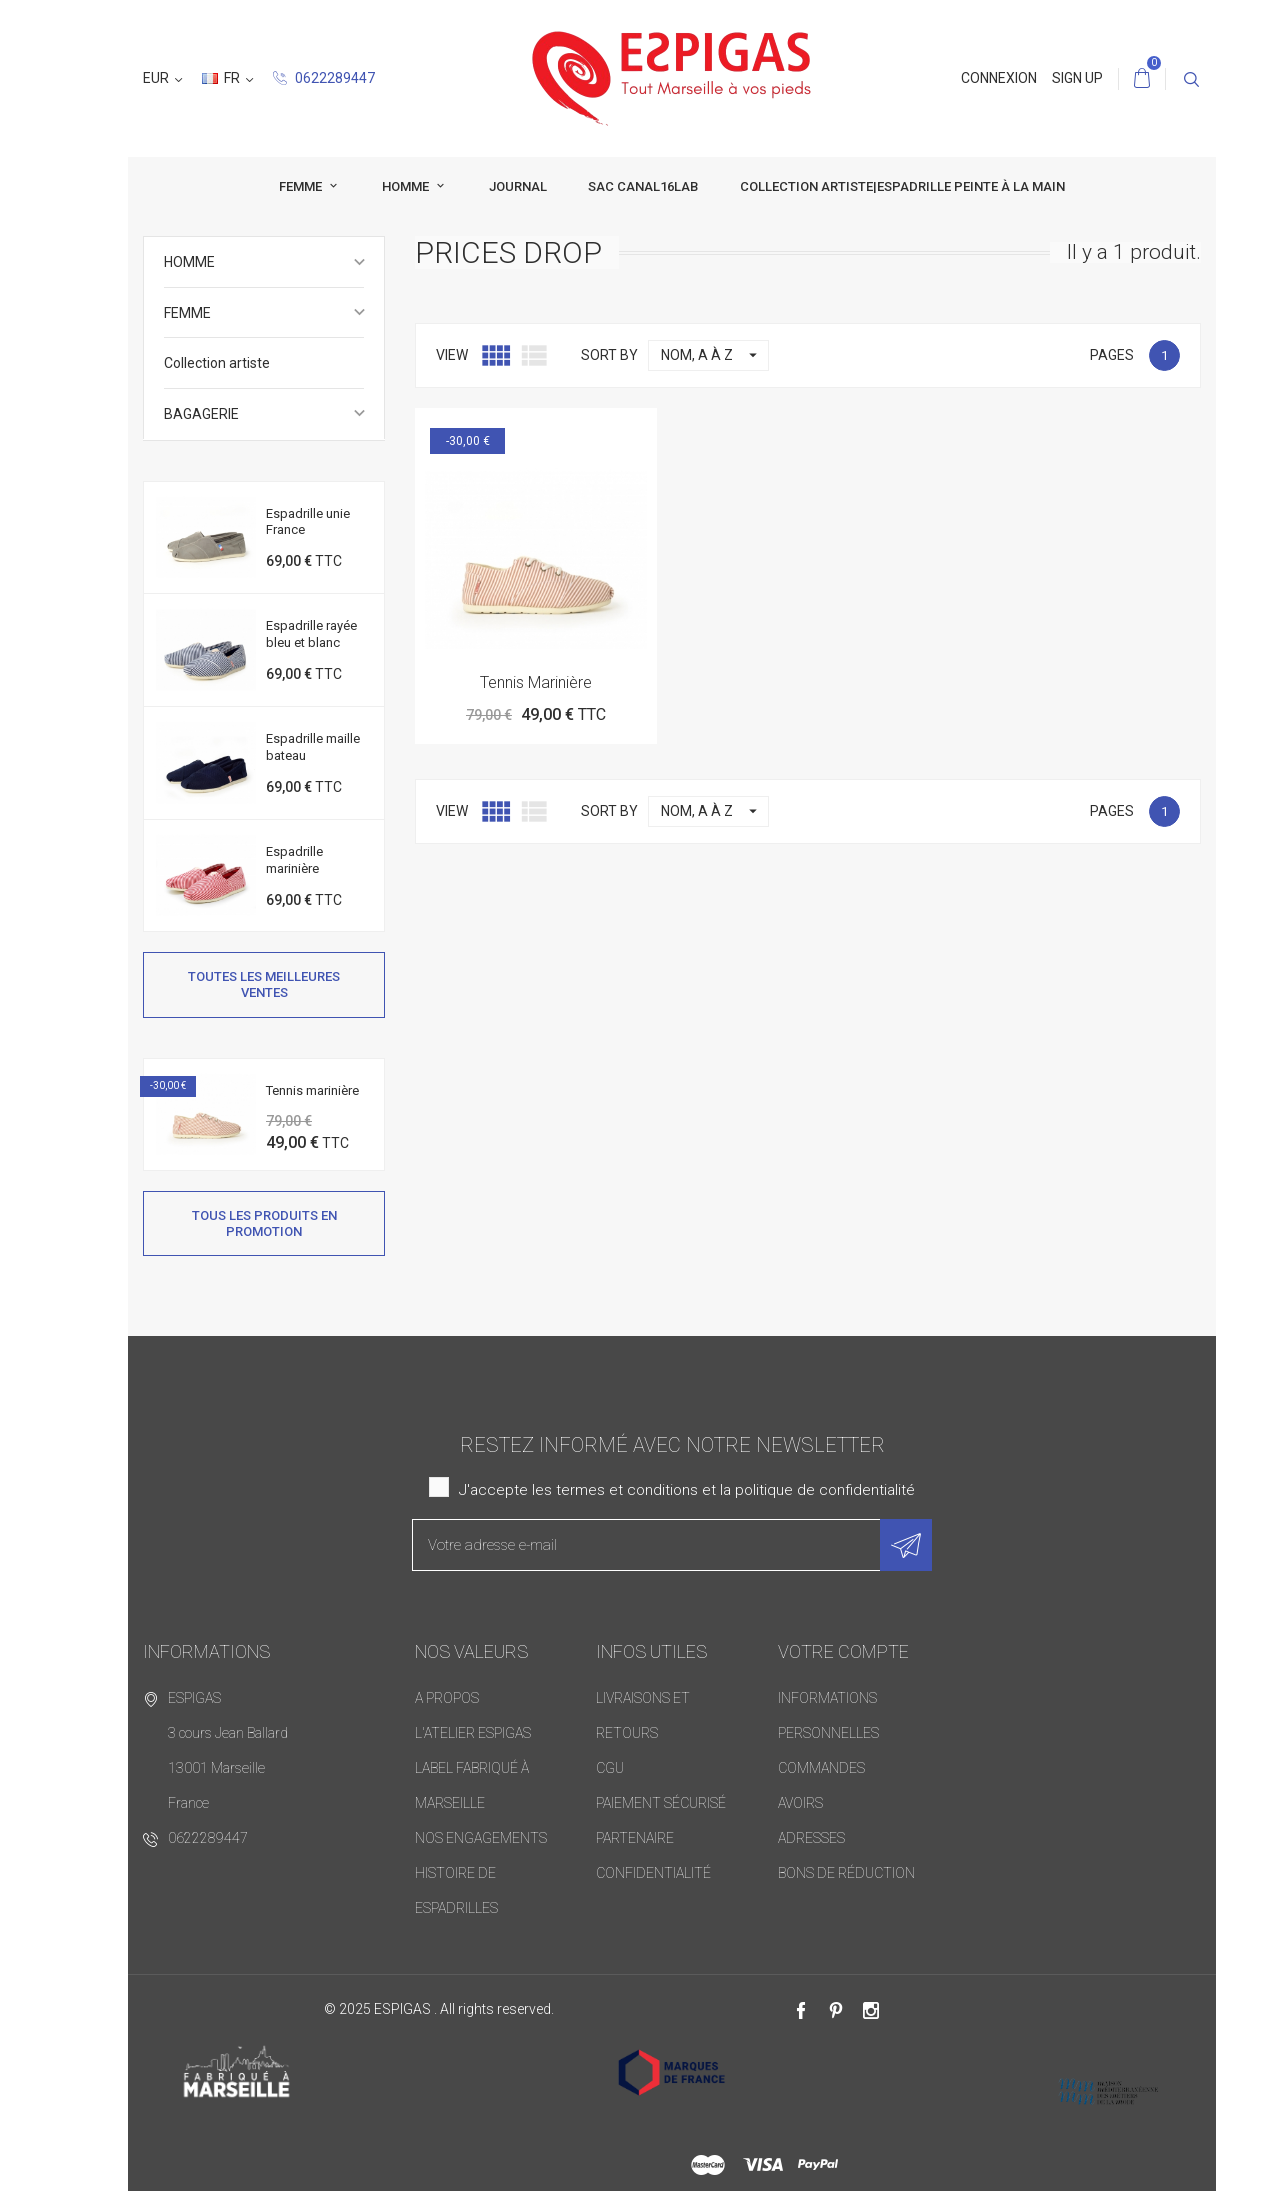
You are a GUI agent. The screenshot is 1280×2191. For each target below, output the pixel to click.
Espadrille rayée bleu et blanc (311, 634)
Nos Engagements (481, 1838)
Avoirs (800, 1803)
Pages (1112, 355)
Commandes (821, 1768)
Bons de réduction (846, 1873)
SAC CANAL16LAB (611, 186)
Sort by (609, 355)
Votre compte (843, 1651)
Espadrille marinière (294, 860)
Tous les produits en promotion (264, 1222)
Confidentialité (653, 1873)
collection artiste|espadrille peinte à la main (870, 186)
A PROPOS (447, 1698)
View (452, 355)
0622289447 (196, 78)
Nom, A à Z (714, 355)
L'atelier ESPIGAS (473, 1733)
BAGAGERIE (201, 414)
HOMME (375, 186)
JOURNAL (486, 186)
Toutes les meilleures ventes (264, 984)
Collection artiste (217, 363)
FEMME (270, 186)
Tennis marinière (312, 1089)
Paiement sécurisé (661, 1803)
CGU (610, 1768)
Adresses (811, 1838)
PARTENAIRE (635, 1838)
